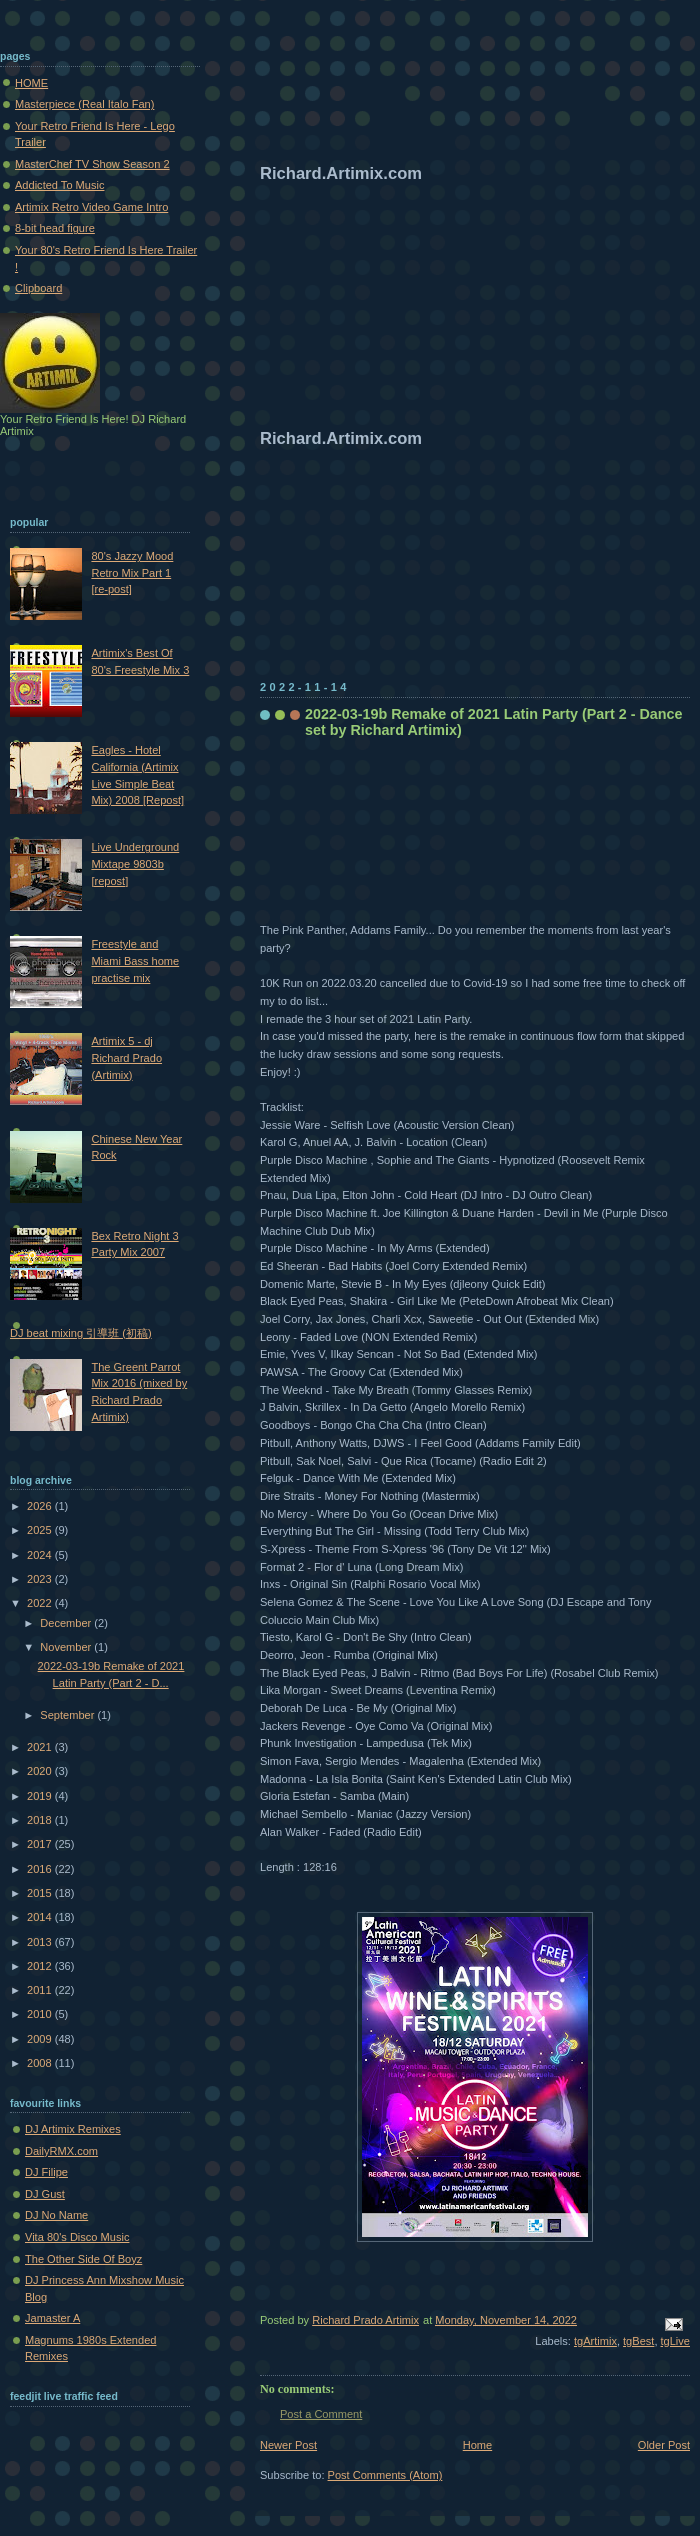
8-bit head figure (55, 228)
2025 (41, 1530)
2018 (41, 1820)
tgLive (675, 2341)
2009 (41, 2039)
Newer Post (288, 2445)
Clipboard (38, 288)
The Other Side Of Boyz (83, 2259)
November (67, 1647)
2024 (41, 1555)
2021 (41, 1747)
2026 (41, 1506)
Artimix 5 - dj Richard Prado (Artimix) (126, 1057)
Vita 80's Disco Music (77, 2237)
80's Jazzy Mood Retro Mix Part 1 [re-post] (132, 572)
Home (477, 2445)
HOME (31, 83)
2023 (41, 1579)
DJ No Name (56, 2215)
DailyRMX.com (61, 2151)
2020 (41, 1771)
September (68, 1715)
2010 (41, 2014)
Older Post (664, 2445)
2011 (41, 1990)
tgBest (638, 2341)
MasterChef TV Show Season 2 (92, 164)
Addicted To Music (59, 185)
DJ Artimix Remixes (73, 2129)
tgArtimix (595, 2341)
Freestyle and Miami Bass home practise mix (135, 960)
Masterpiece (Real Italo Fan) (84, 104)
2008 (41, 2063)
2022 (41, 1603)
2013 (41, 1942)
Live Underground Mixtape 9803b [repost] (135, 863)
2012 (41, 1966)
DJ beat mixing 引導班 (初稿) (81, 1333)
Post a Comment (321, 2414)
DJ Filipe (46, 2172)
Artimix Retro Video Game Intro (91, 207)
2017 (41, 1844)
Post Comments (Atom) (385, 2475)
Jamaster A (52, 2318)
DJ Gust (45, 2194)
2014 (41, 1917)
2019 (41, 1796)
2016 (41, 1869)
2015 (41, 1893)
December (67, 1623)
